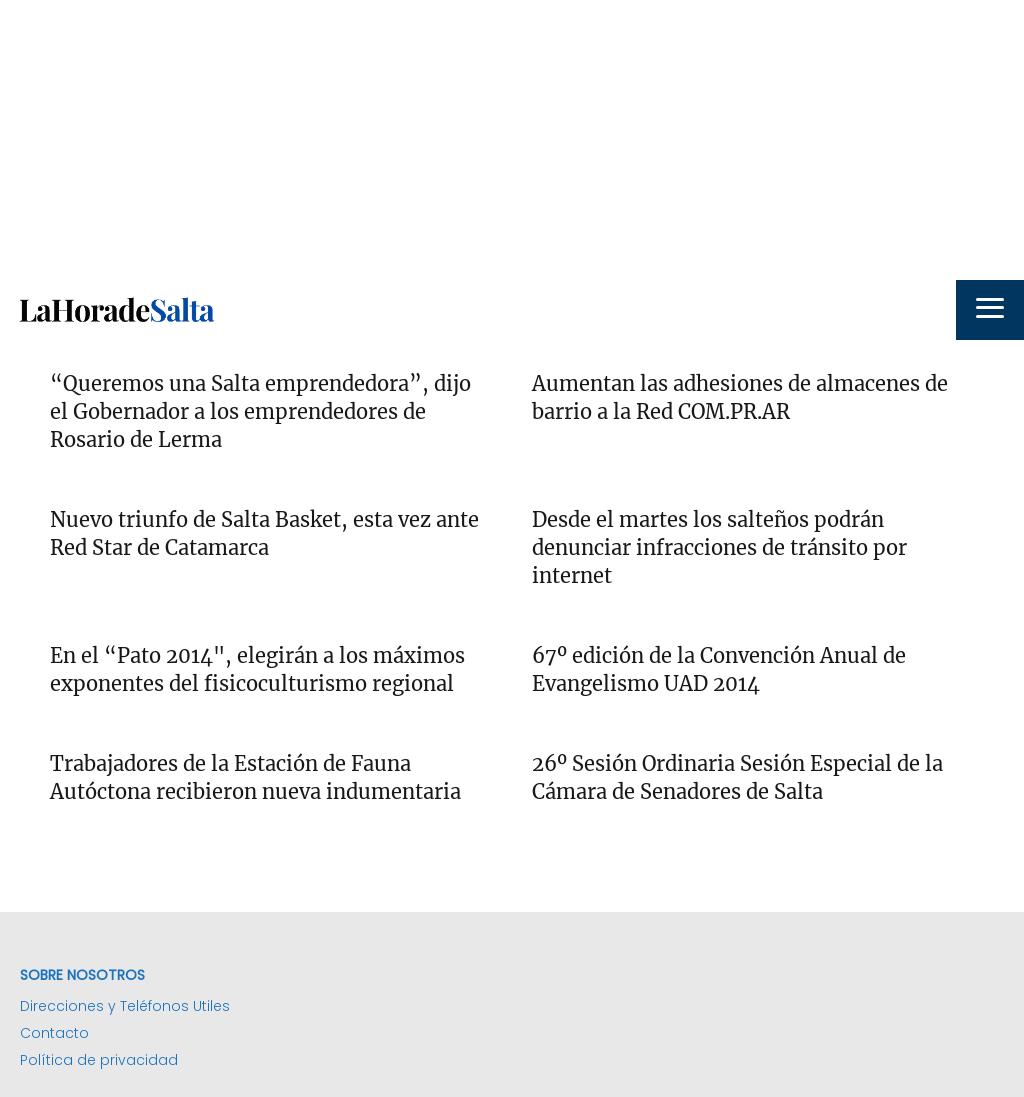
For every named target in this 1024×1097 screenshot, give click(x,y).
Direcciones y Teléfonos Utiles (125, 1006)
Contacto (54, 1033)
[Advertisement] (512, 140)
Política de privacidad (99, 1060)
